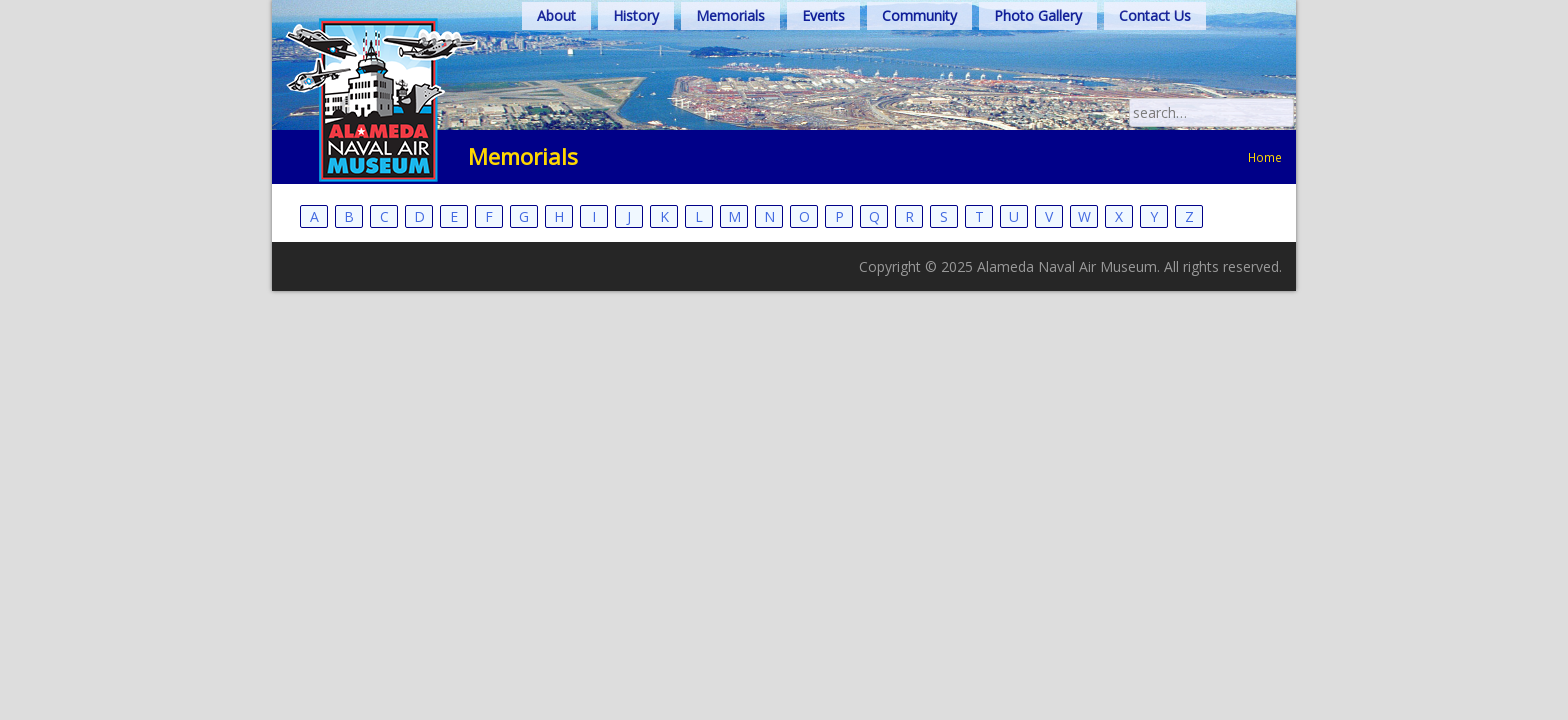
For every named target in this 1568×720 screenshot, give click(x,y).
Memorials (730, 55)
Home (1265, 197)
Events (823, 55)
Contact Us (1155, 55)
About (556, 55)
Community (919, 55)
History (636, 55)
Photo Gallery (1038, 55)
